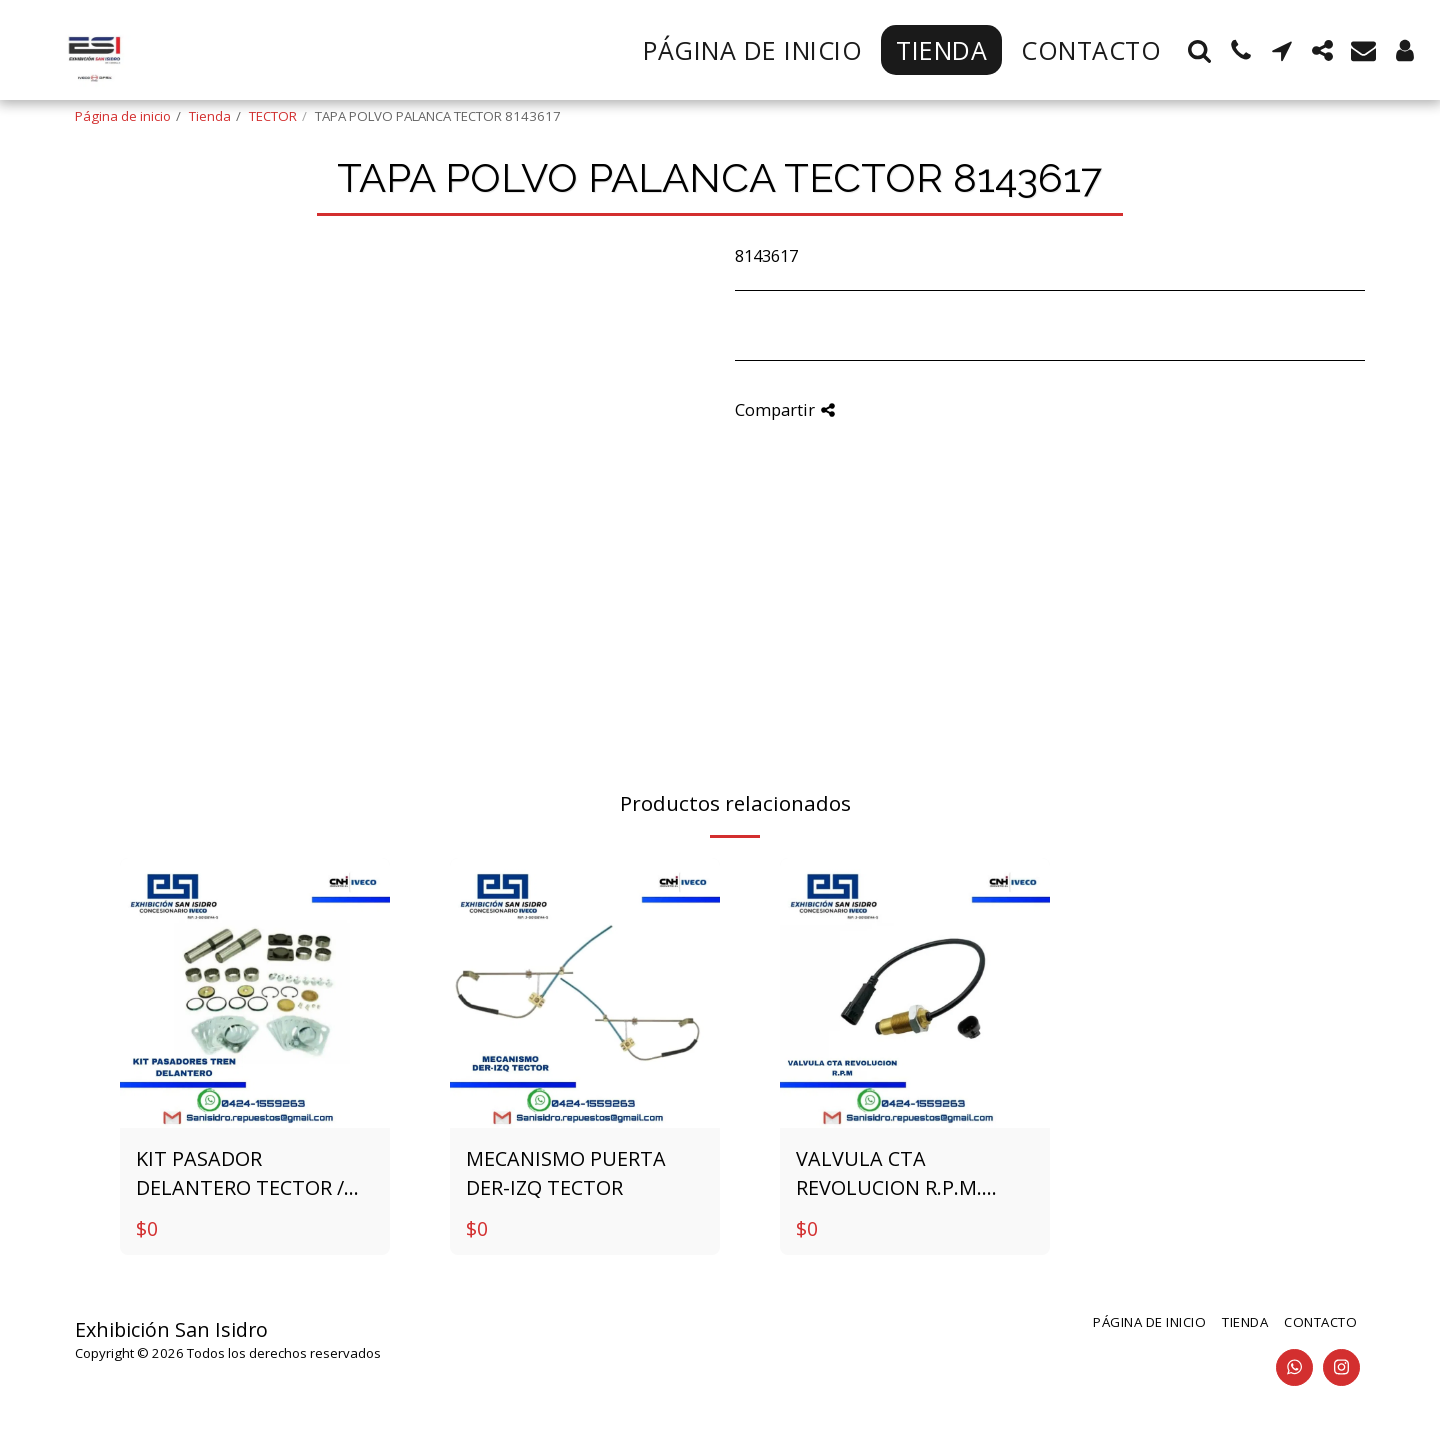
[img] (255, 993)
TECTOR (273, 116)
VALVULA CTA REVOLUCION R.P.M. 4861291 (889, 1174)
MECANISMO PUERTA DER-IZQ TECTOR (566, 1173)
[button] (1199, 50)
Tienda (210, 116)
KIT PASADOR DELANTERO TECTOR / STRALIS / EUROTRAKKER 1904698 (252, 1174)
